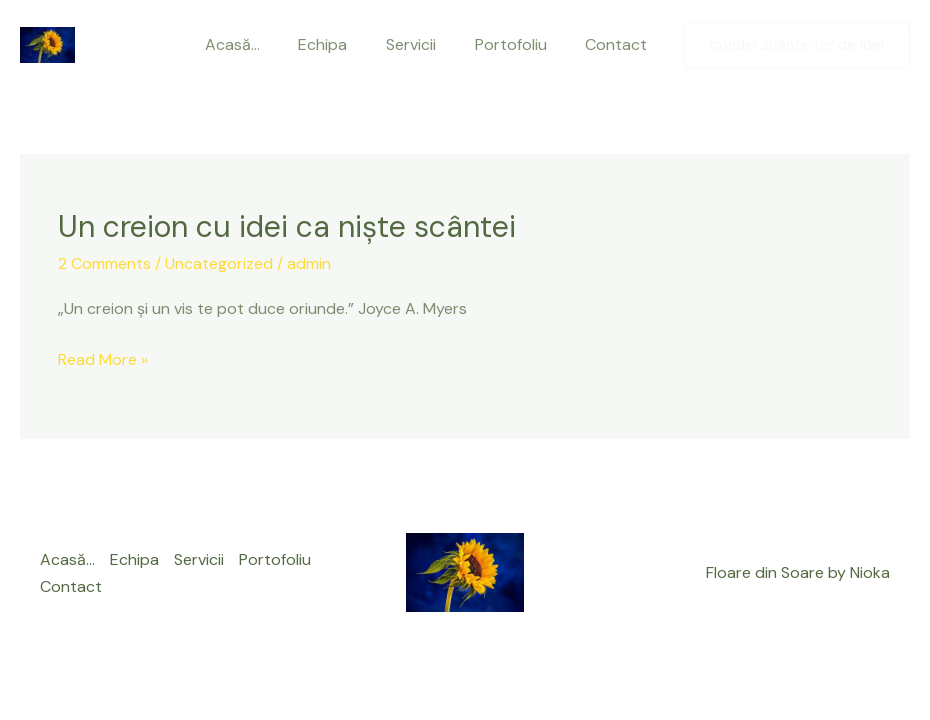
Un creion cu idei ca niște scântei (287, 226)
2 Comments (104, 263)
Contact (633, 44)
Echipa (359, 44)
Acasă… (275, 44)
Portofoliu (534, 44)
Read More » (103, 359)
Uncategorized (219, 263)
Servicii (441, 44)
